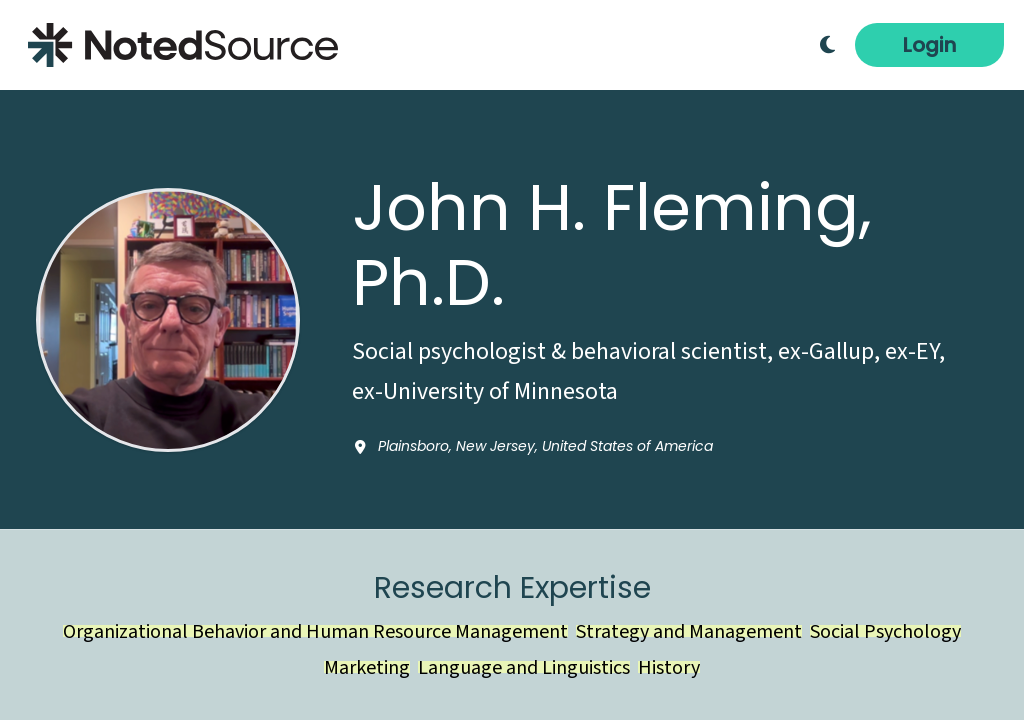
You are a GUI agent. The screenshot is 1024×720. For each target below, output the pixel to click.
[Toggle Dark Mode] (827, 45)
